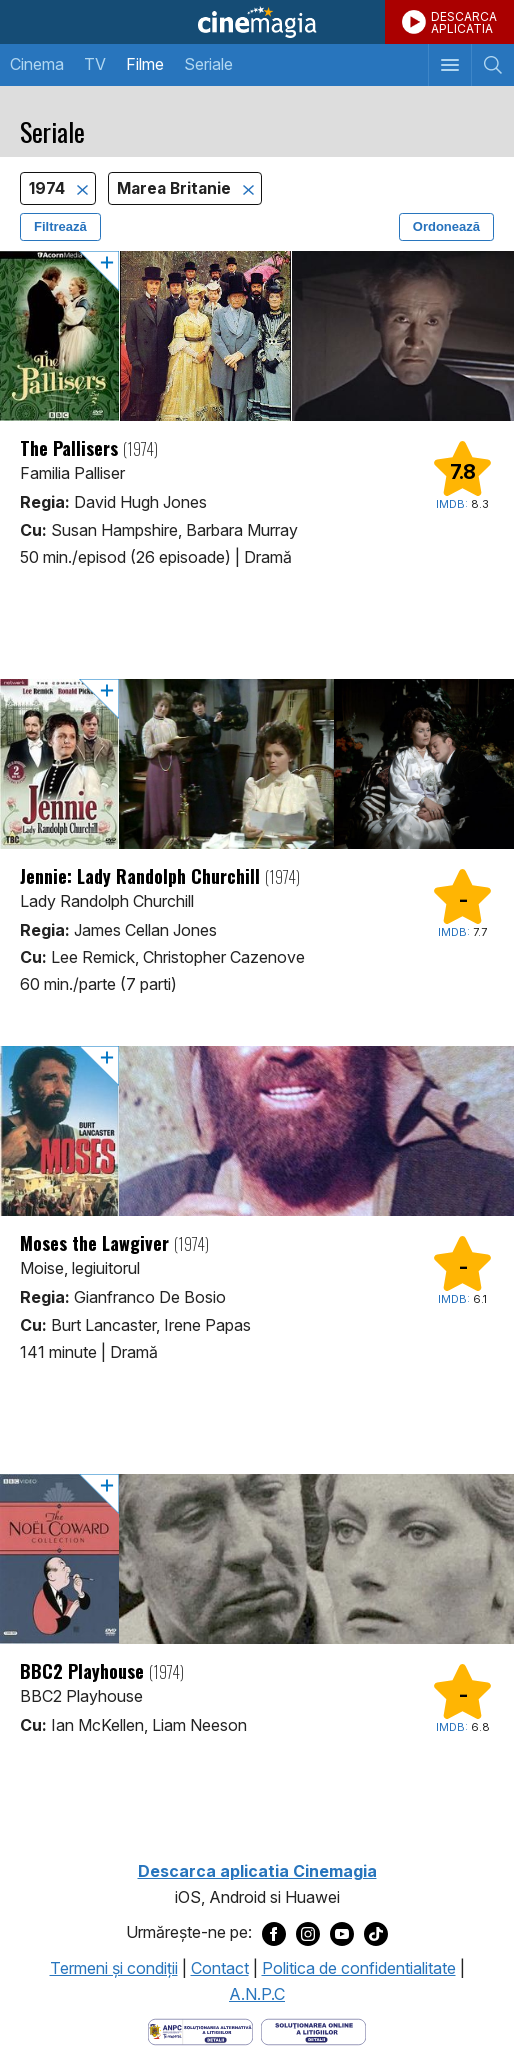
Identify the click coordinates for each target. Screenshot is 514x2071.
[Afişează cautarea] (492, 65)
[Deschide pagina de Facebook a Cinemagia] (274, 1933)
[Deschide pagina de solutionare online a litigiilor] (313, 2031)
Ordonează (446, 226)
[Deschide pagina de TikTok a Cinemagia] (376, 1933)
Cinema (37, 64)
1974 (49, 188)
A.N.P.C (257, 1994)
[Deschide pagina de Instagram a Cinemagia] (308, 1933)
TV (95, 64)
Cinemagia (257, 22)
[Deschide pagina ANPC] (200, 2031)
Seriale (208, 64)
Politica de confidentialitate (359, 1968)
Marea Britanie (176, 188)
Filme (145, 64)
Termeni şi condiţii (114, 1968)
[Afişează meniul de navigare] (449, 65)
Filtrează (60, 226)
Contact (220, 1968)
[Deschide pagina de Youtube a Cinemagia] (342, 1933)
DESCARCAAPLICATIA (464, 22)
